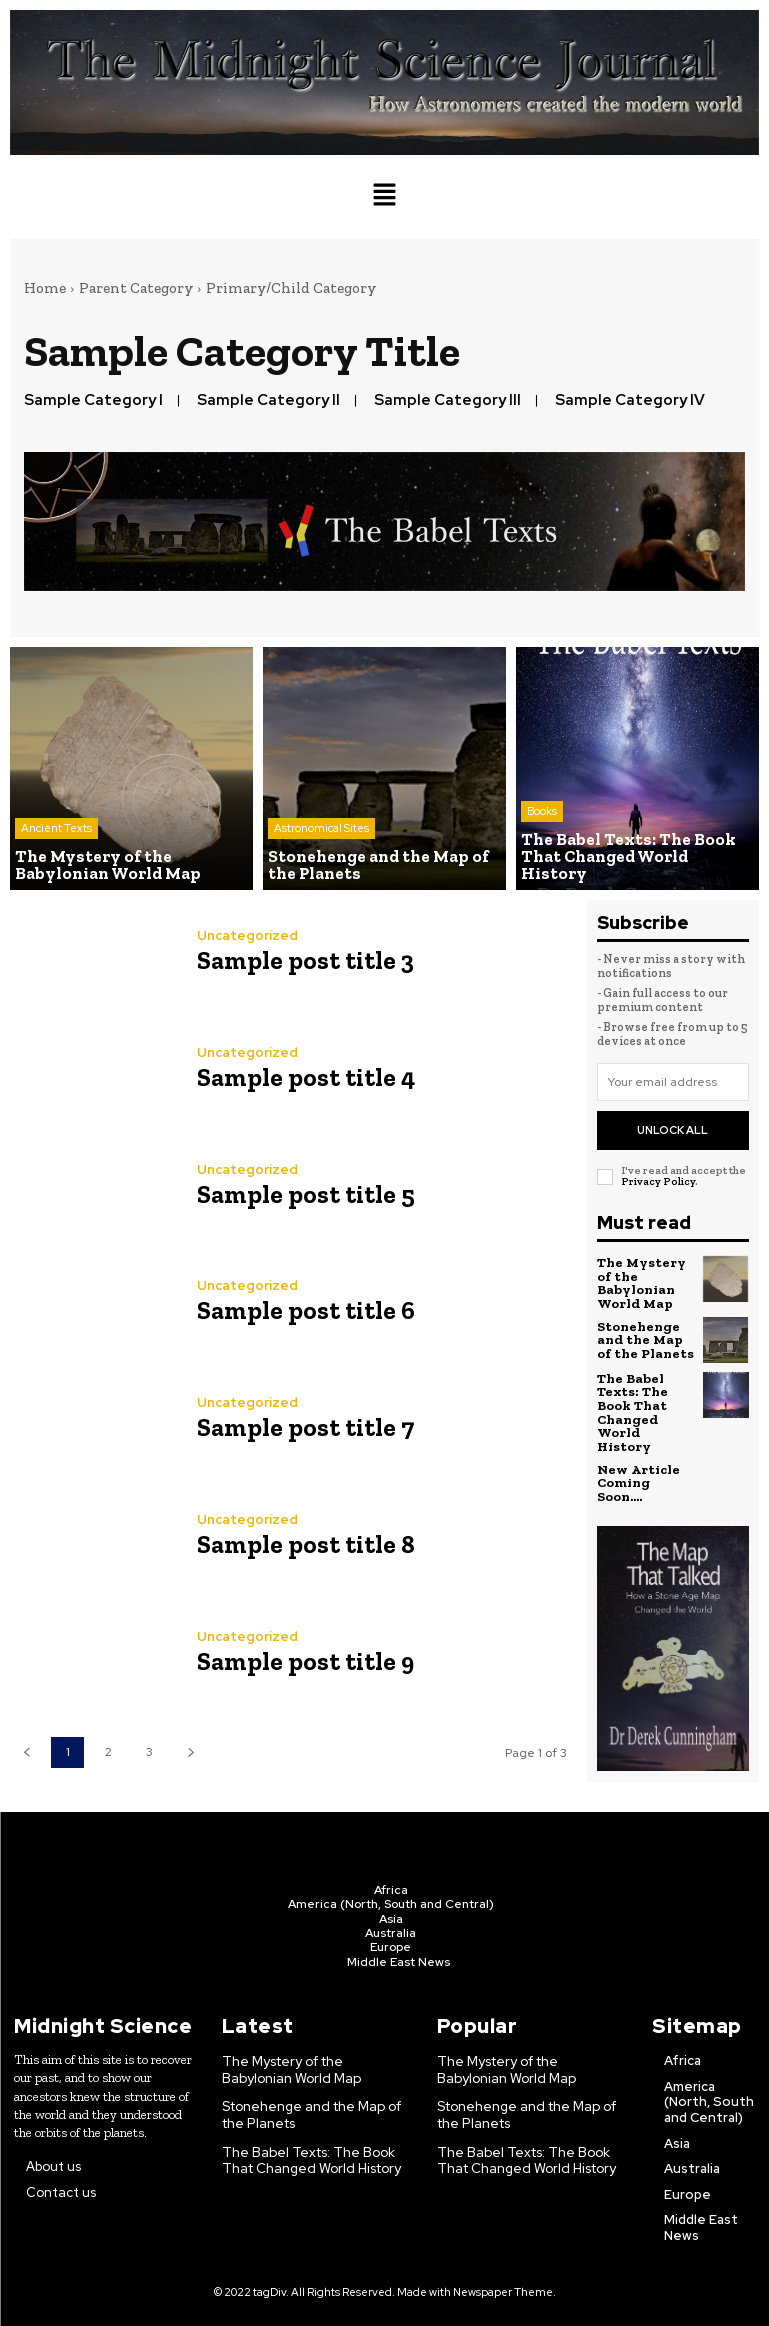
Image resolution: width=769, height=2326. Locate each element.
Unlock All (672, 1130)
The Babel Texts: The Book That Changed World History (645, 1400)
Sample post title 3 (301, 959)
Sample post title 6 (301, 1310)
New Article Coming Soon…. (637, 1461)
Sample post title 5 (301, 1193)
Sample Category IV (630, 400)
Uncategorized (247, 935)
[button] (384, 197)
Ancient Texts (56, 830)
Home (45, 288)
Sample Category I (93, 400)
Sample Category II (268, 400)
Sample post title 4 (302, 1076)
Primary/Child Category (291, 288)
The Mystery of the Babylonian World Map (639, 1282)
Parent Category (136, 288)
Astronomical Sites (321, 830)
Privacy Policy (658, 1181)
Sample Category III (447, 400)
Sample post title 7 (301, 1427)
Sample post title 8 (301, 1544)
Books (542, 830)
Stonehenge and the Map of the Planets (646, 1336)
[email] (673, 1082)
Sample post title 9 (301, 1661)
